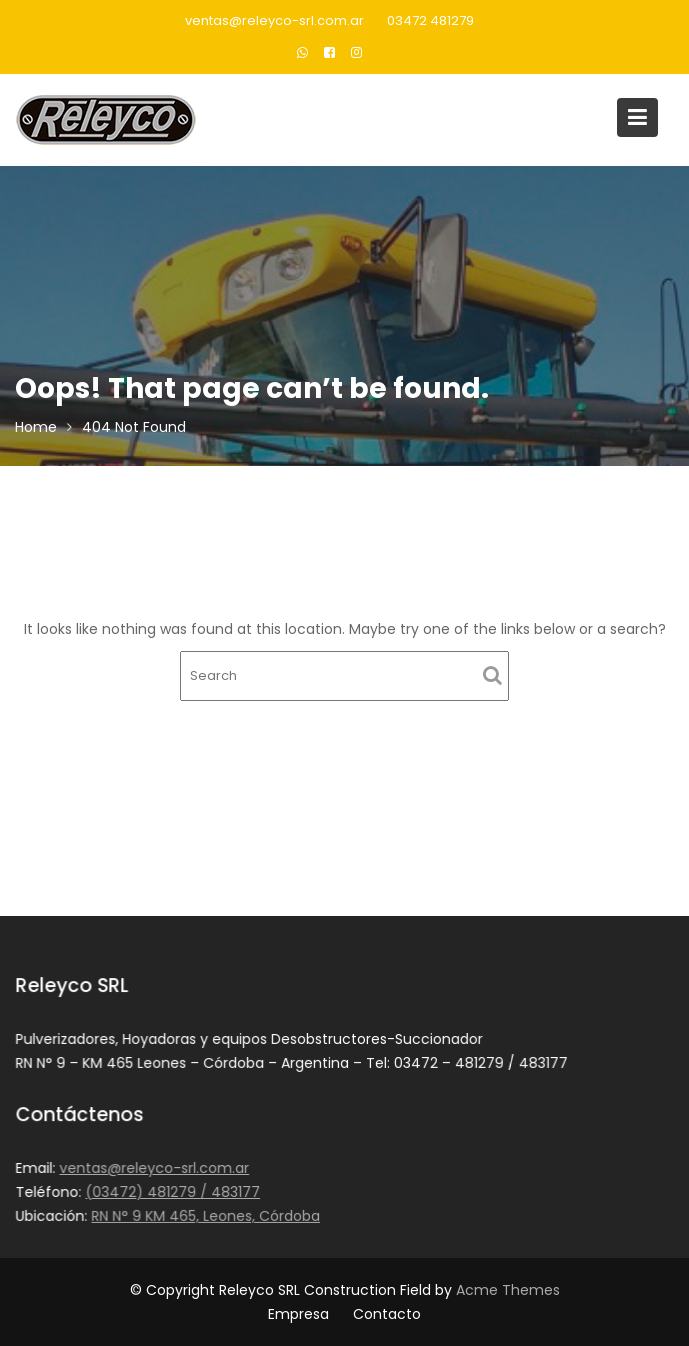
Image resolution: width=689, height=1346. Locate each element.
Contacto (387, 1314)
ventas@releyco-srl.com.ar (274, 20)
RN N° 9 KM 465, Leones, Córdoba (207, 1215)
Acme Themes (508, 1290)
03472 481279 (430, 20)
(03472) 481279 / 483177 (174, 1192)
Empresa (298, 1314)
